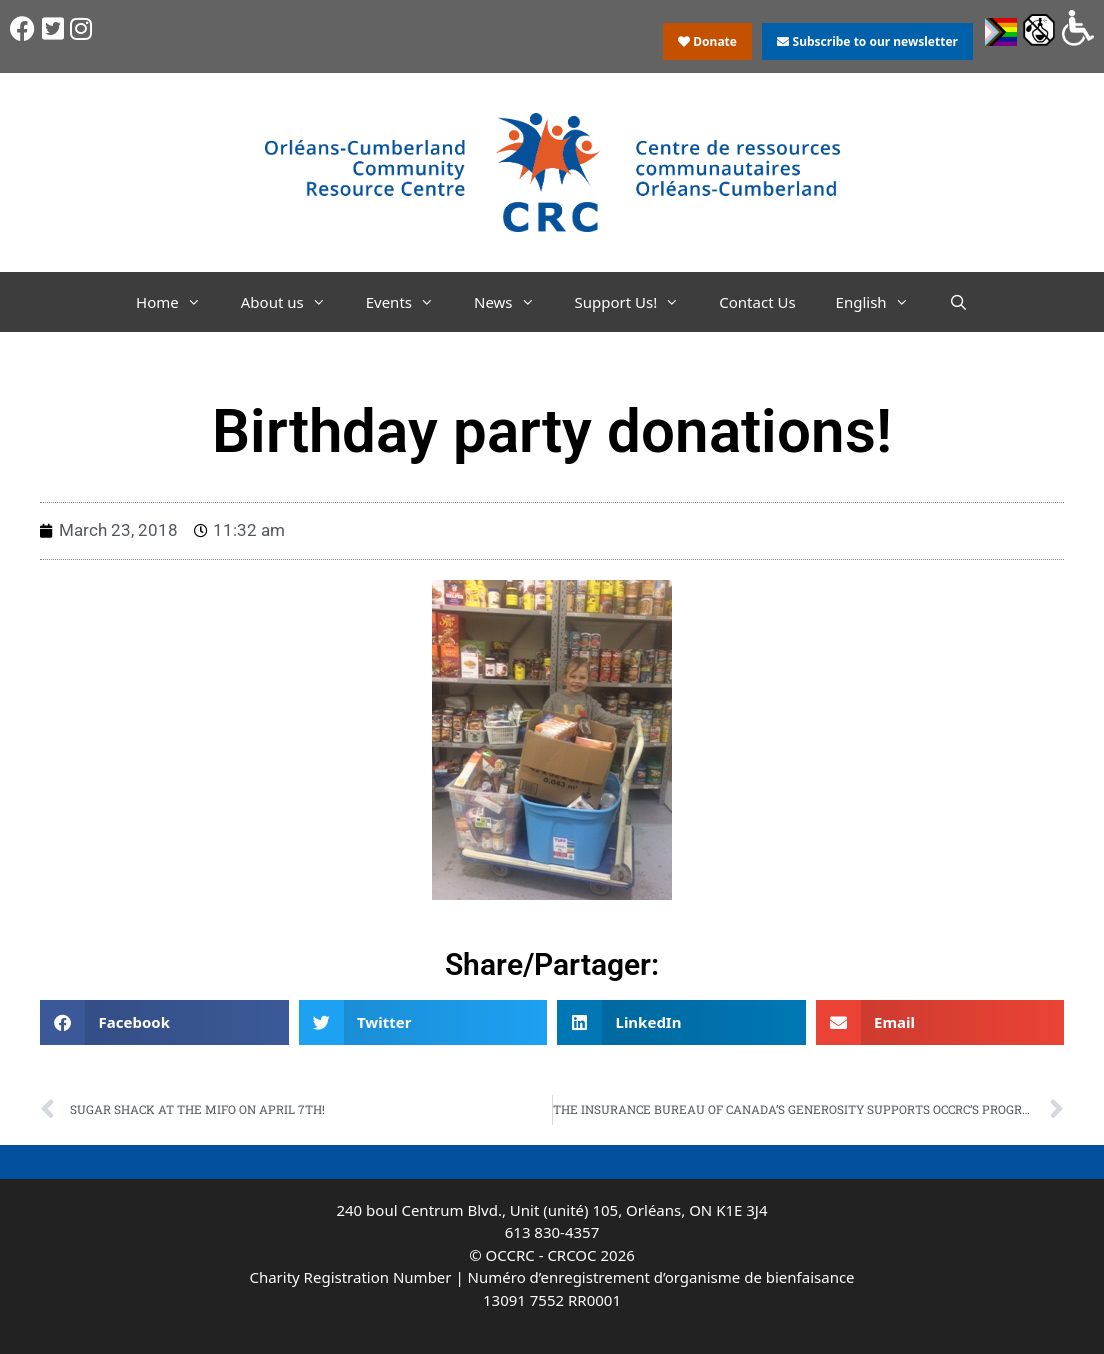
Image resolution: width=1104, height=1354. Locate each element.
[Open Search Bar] (958, 302)
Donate (707, 41)
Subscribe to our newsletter (867, 41)
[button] (164, 1022)
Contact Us (757, 302)
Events (410, 302)
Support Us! (637, 302)
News (514, 302)
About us (293, 302)
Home (178, 302)
